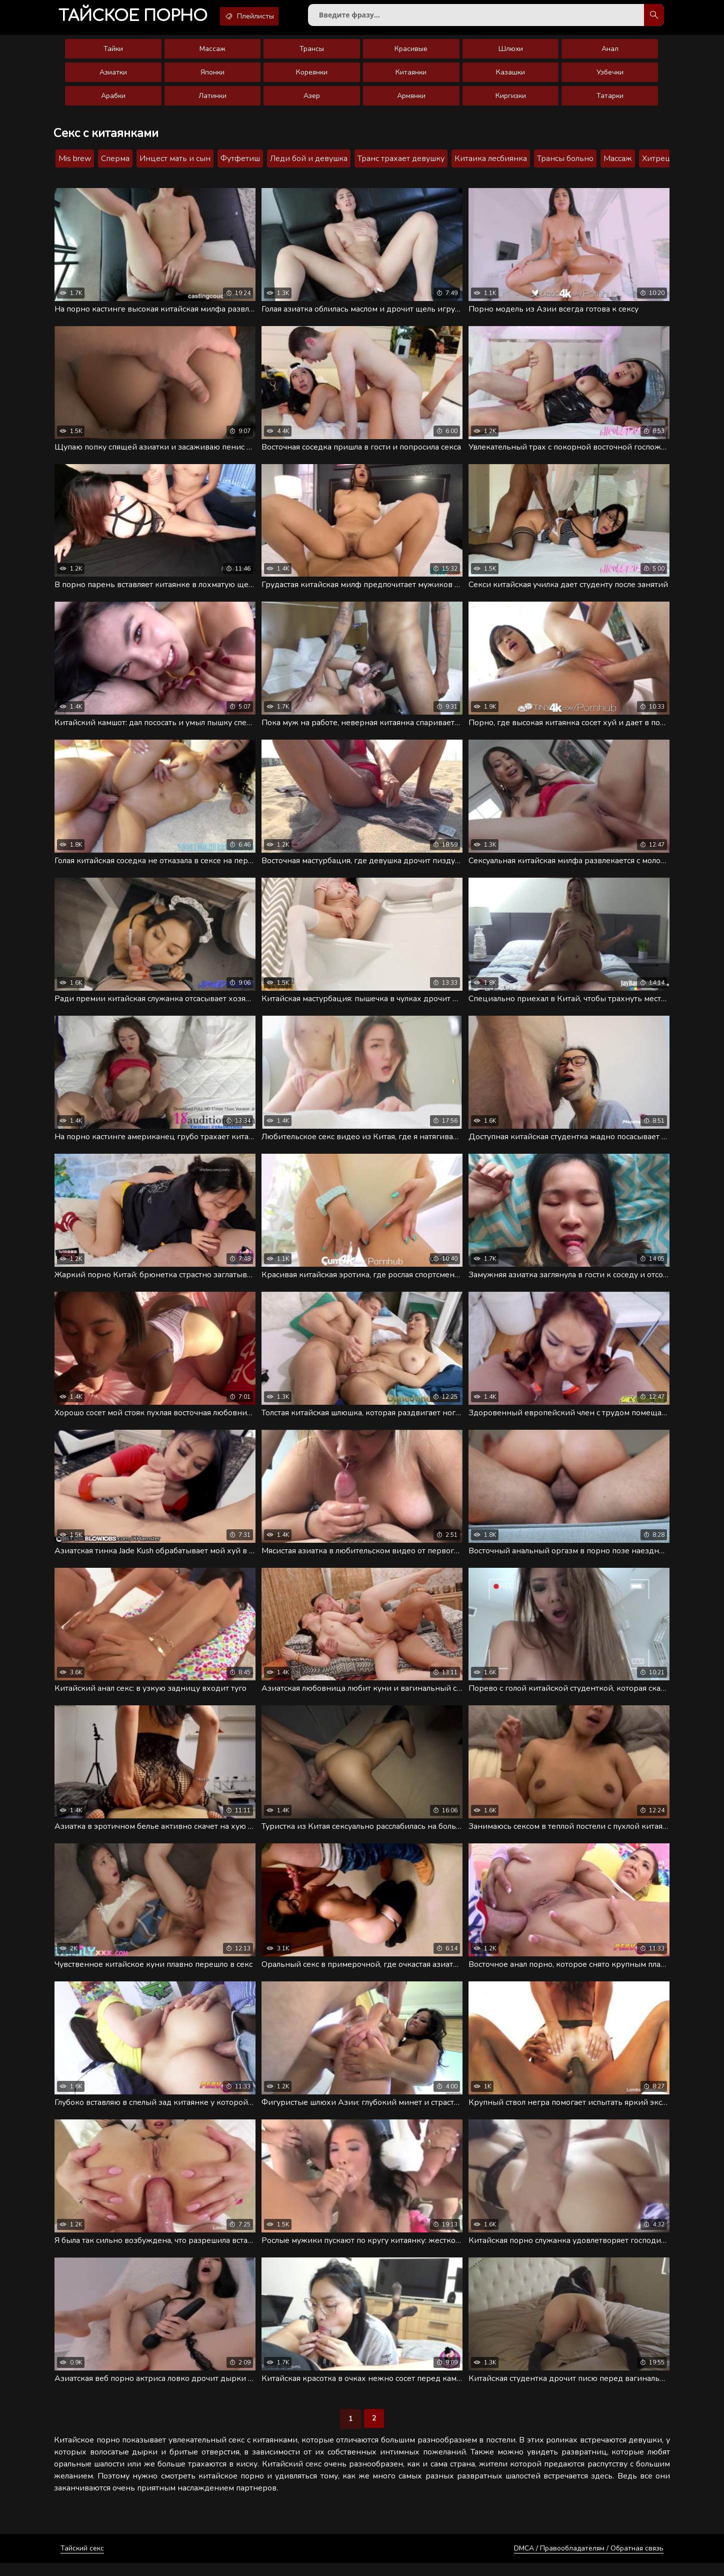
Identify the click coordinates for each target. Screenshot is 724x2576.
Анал (610, 53)
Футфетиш (240, 162)
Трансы (312, 53)
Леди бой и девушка (309, 162)
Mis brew (74, 162)
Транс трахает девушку (401, 162)
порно (138, 17)
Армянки (411, 100)
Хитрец (656, 162)
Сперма (115, 162)
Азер (312, 100)
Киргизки (511, 100)
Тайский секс (82, 2561)
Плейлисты (263, 17)
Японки (212, 76)
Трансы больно (565, 162)
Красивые (411, 53)
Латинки (212, 100)
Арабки (113, 100)
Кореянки (312, 76)
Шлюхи (510, 53)
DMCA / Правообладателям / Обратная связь (589, 2561)
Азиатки (113, 76)
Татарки (610, 100)
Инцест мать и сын (175, 162)
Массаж (213, 53)
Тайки (113, 53)
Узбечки (610, 76)
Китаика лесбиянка (490, 162)
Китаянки (411, 76)
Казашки (510, 76)
